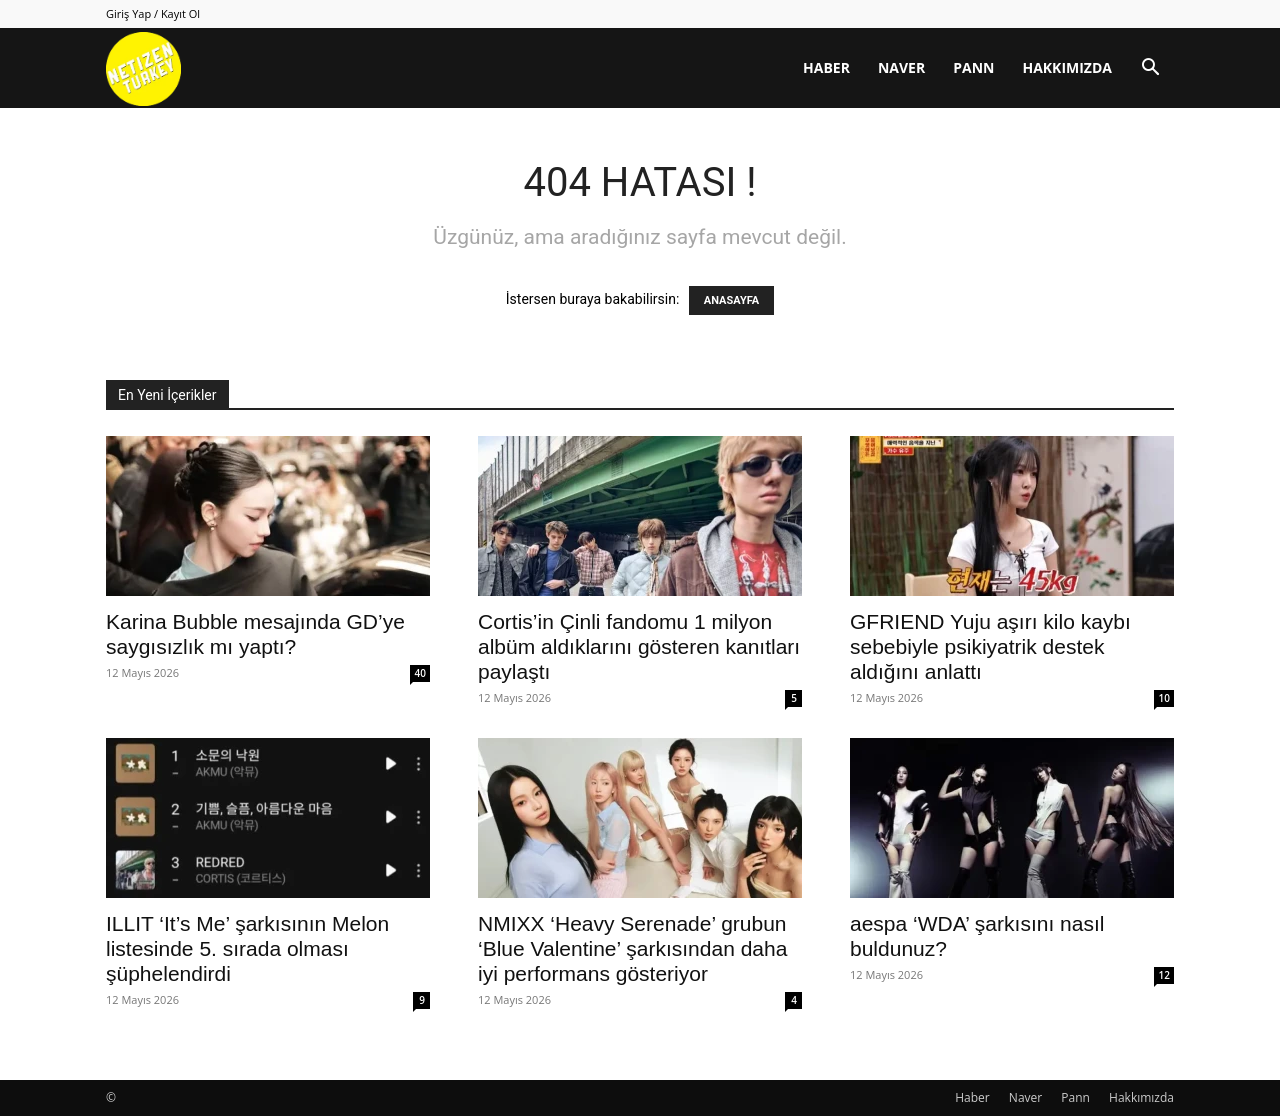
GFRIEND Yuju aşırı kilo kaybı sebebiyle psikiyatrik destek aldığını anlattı (990, 646)
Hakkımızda (1067, 67)
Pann (973, 67)
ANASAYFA (731, 300)
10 (1164, 698)
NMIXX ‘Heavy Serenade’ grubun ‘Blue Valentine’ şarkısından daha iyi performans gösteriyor (632, 948)
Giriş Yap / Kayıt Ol (153, 13)
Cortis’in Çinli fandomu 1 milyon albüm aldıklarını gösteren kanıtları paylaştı (639, 646)
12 (1164, 975)
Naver (901, 67)
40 (420, 673)
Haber (826, 67)
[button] (1150, 69)
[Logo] (143, 68)
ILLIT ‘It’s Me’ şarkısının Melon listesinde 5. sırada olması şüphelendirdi (247, 948)
